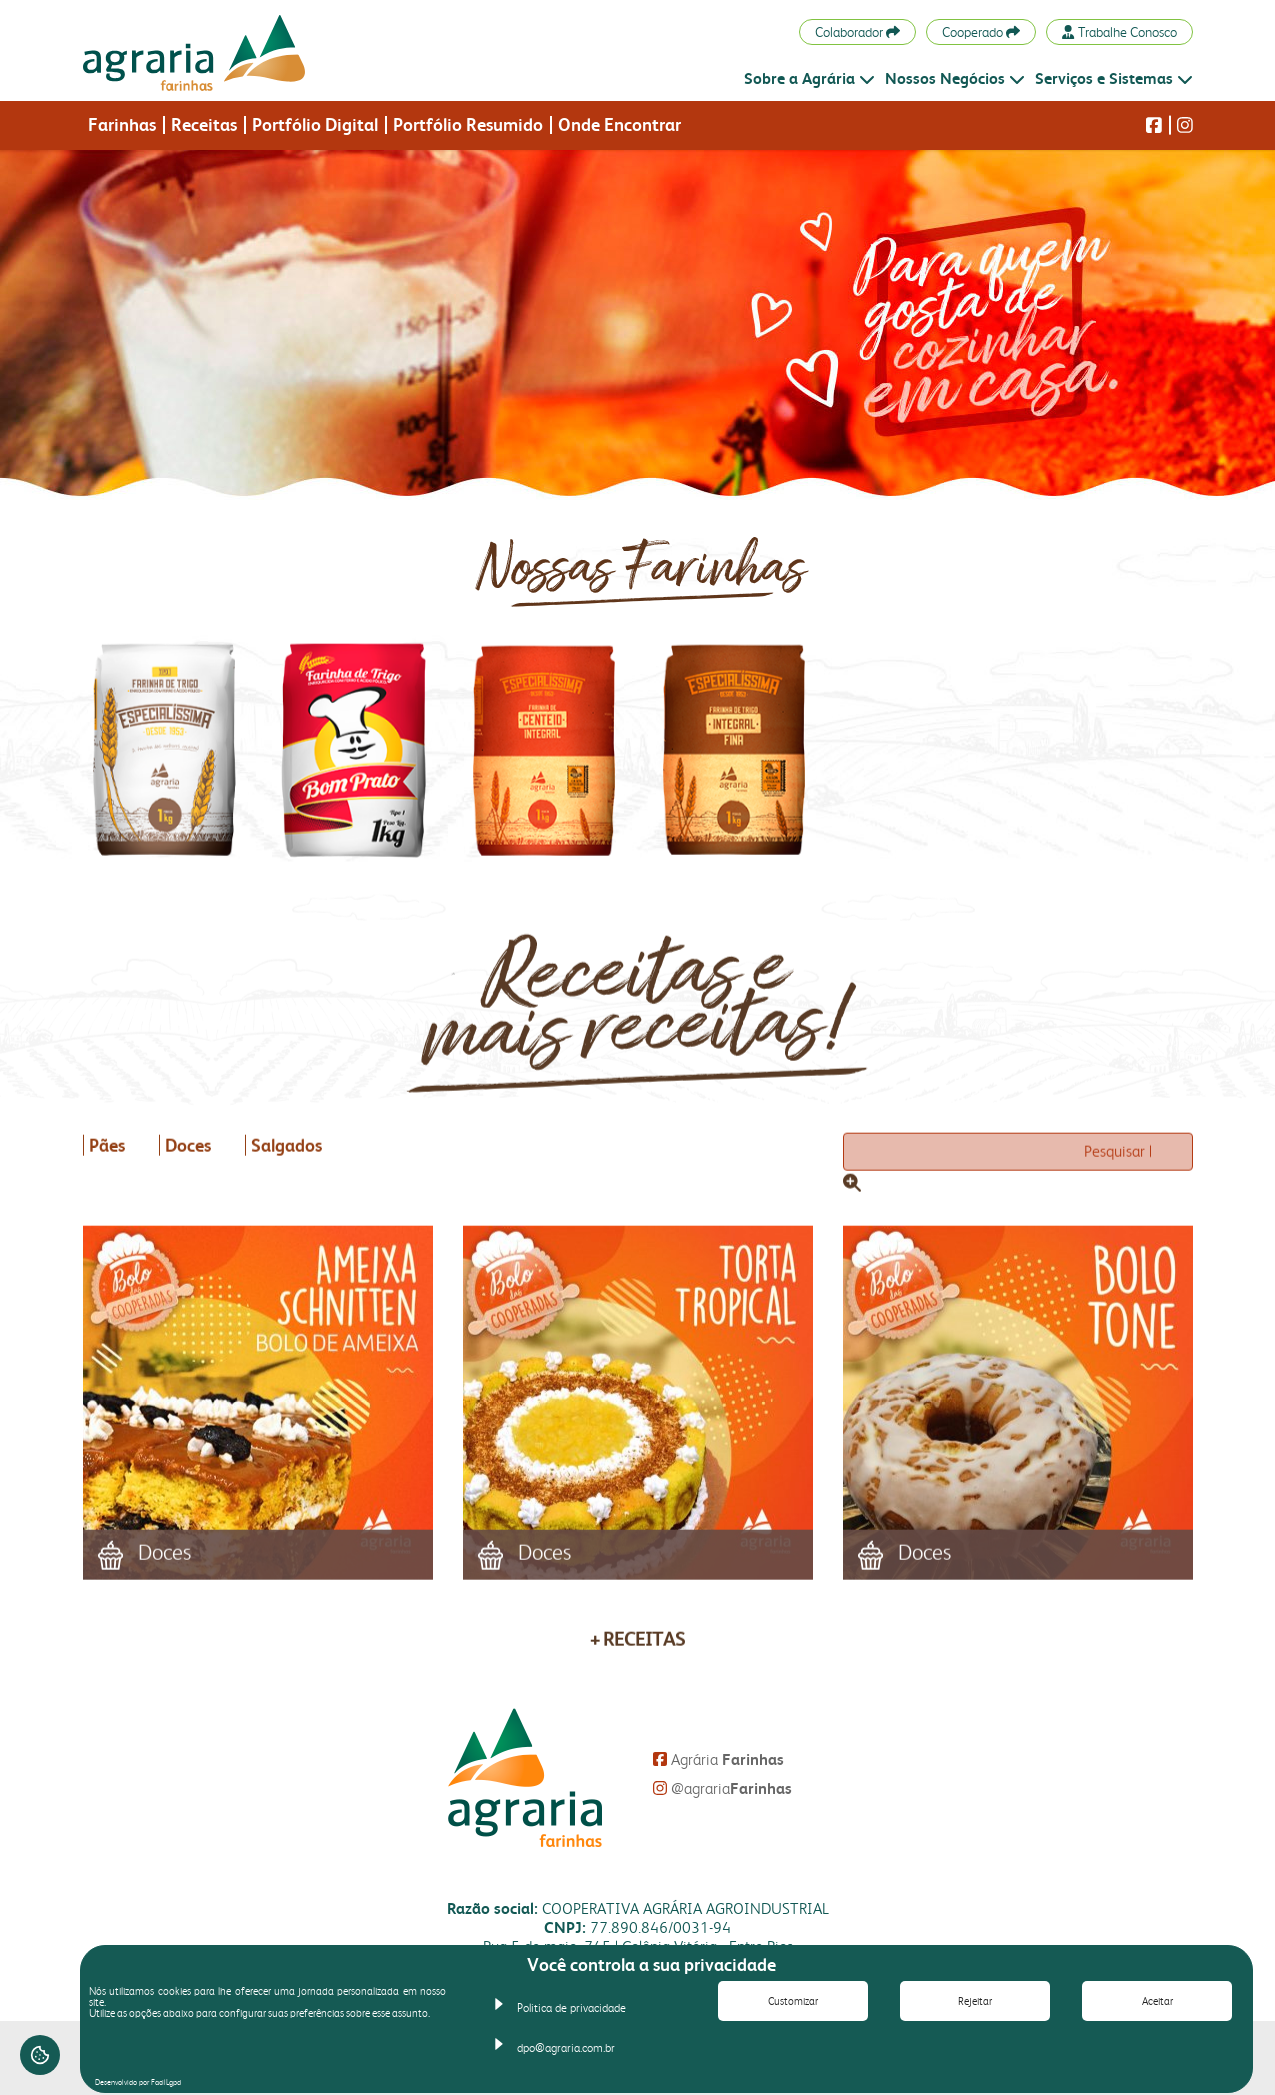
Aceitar (1157, 2001)
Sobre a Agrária (809, 78)
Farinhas (122, 125)
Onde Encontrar (619, 125)
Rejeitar (975, 2001)
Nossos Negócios (955, 78)
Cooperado (981, 32)
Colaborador (857, 32)
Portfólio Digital (315, 125)
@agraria (722, 1788)
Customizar (793, 2001)
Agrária (718, 1759)
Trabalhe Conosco (1119, 32)
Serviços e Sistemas (1114, 78)
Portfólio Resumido (468, 125)
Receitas (204, 125)
